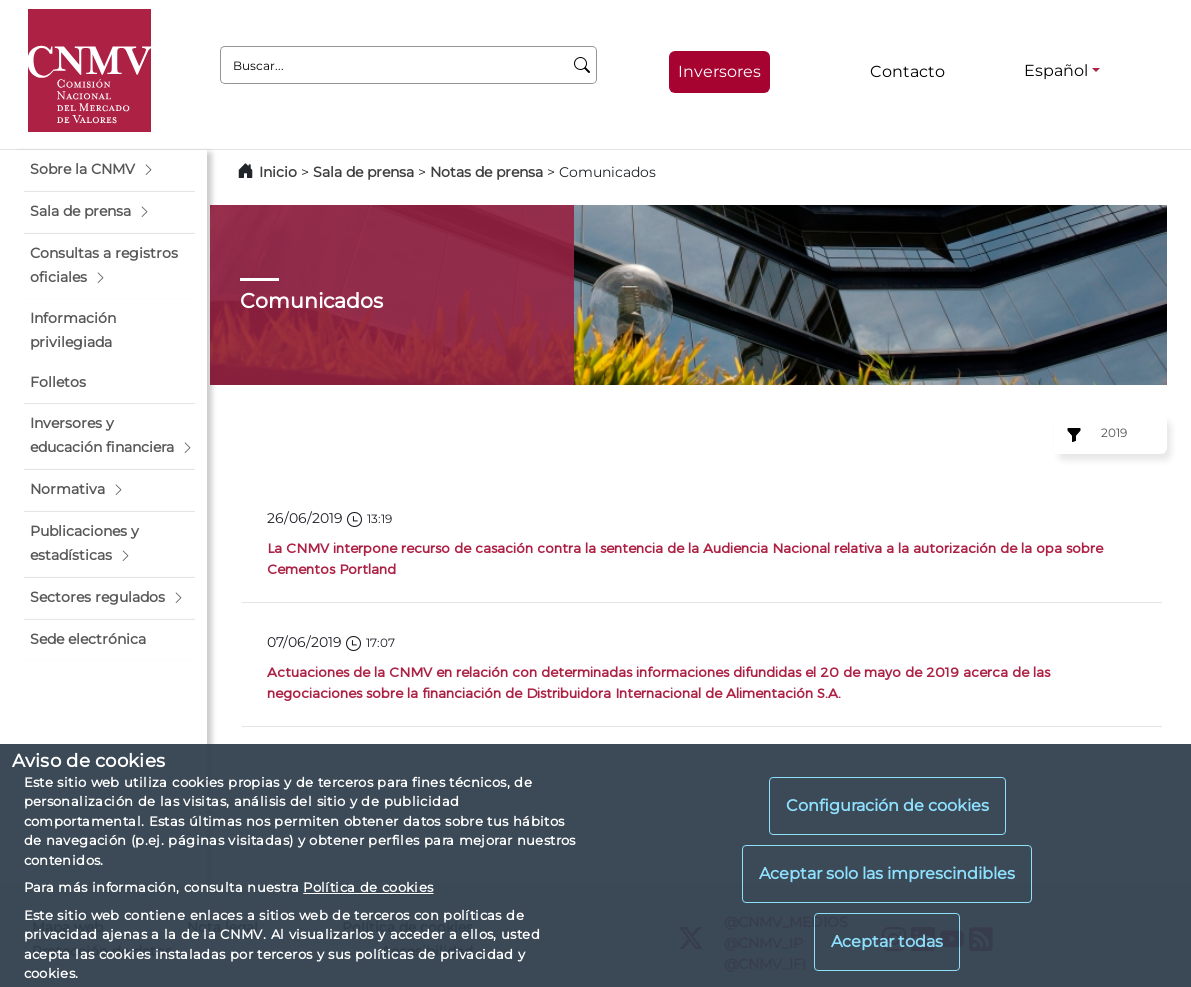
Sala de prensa (365, 172)
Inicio (278, 172)
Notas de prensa (488, 172)
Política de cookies (368, 887)
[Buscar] (582, 65)
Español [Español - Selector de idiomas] (1056, 70)
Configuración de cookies (887, 805)
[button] (109, 170)
